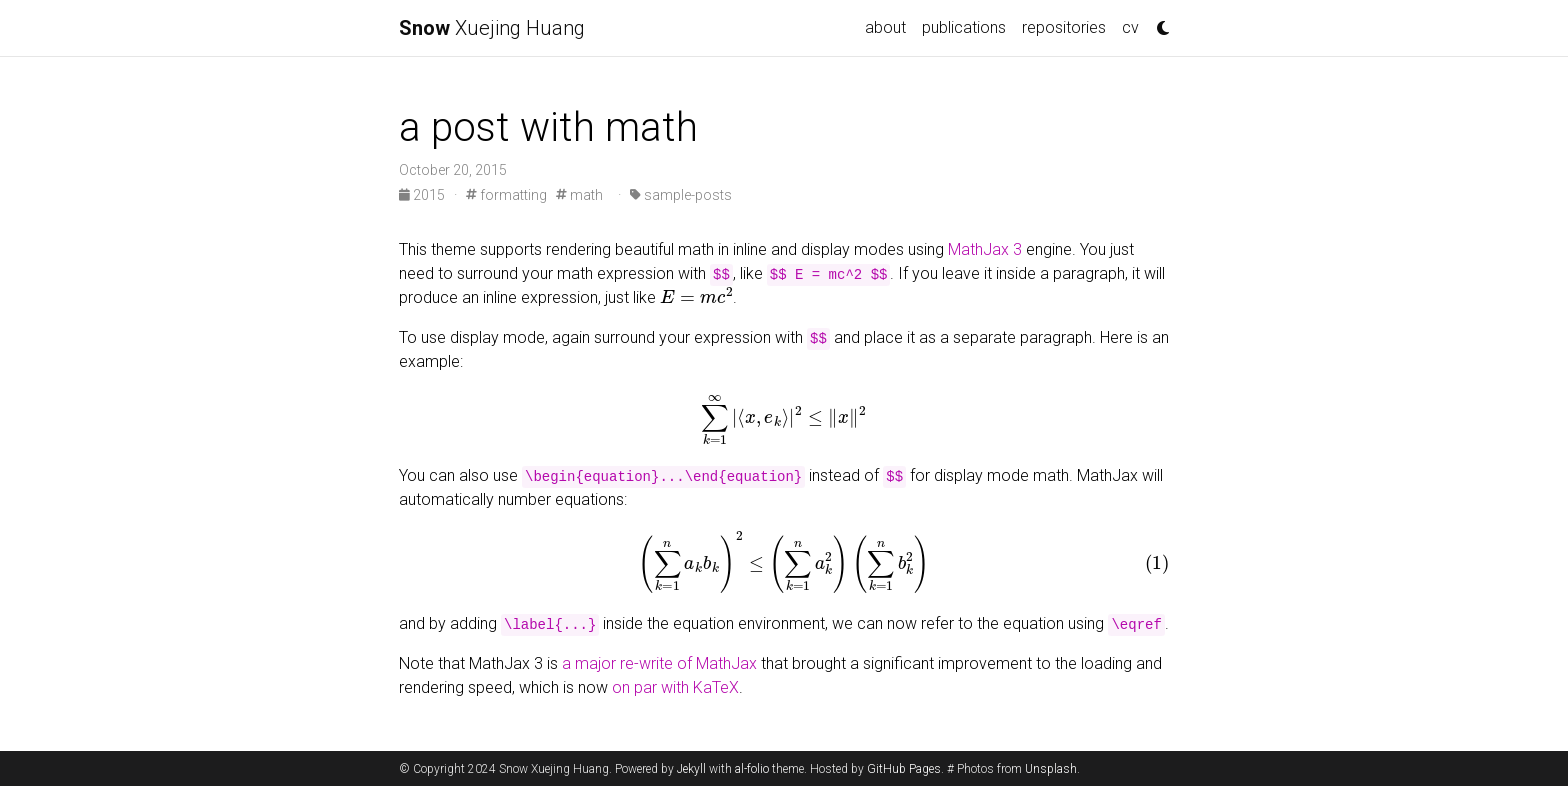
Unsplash (1051, 769)
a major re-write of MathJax (659, 663)
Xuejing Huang (492, 28)
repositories (1064, 27)
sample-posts (681, 195)
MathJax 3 (985, 249)
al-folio (752, 769)
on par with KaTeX (675, 687)
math (579, 195)
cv (1130, 27)
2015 (423, 195)
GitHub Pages (904, 769)
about (885, 27)
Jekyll (691, 769)
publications (964, 27)
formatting (506, 195)
